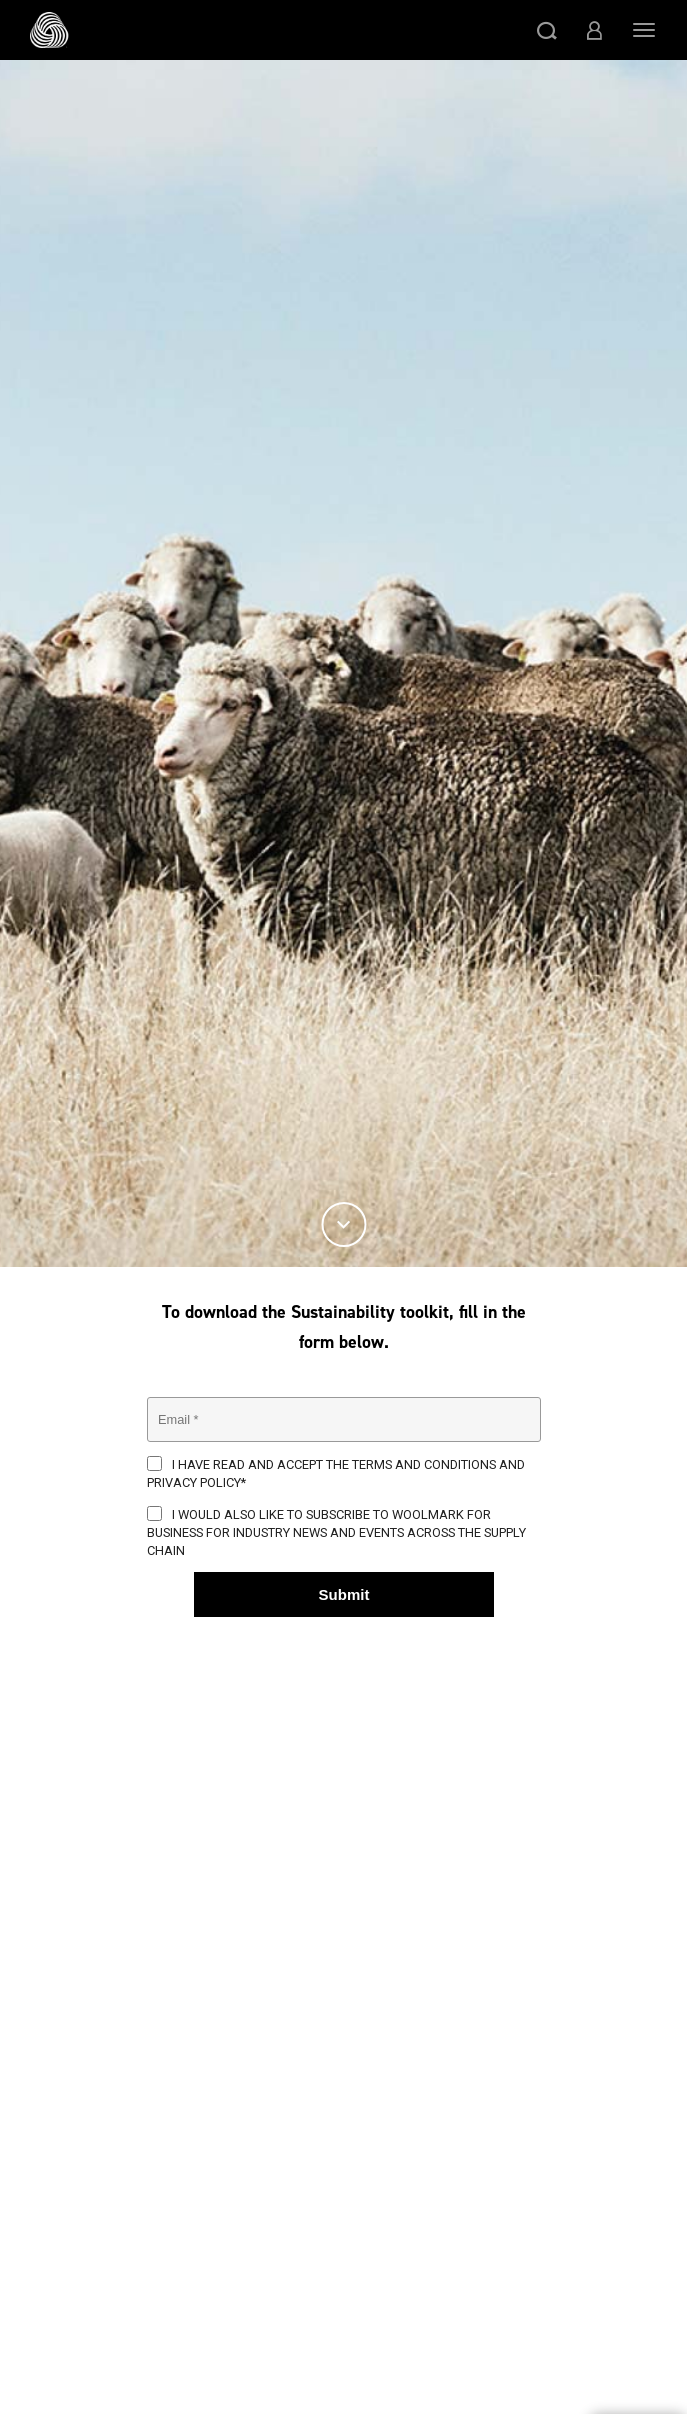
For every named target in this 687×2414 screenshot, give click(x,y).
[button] (547, 30)
